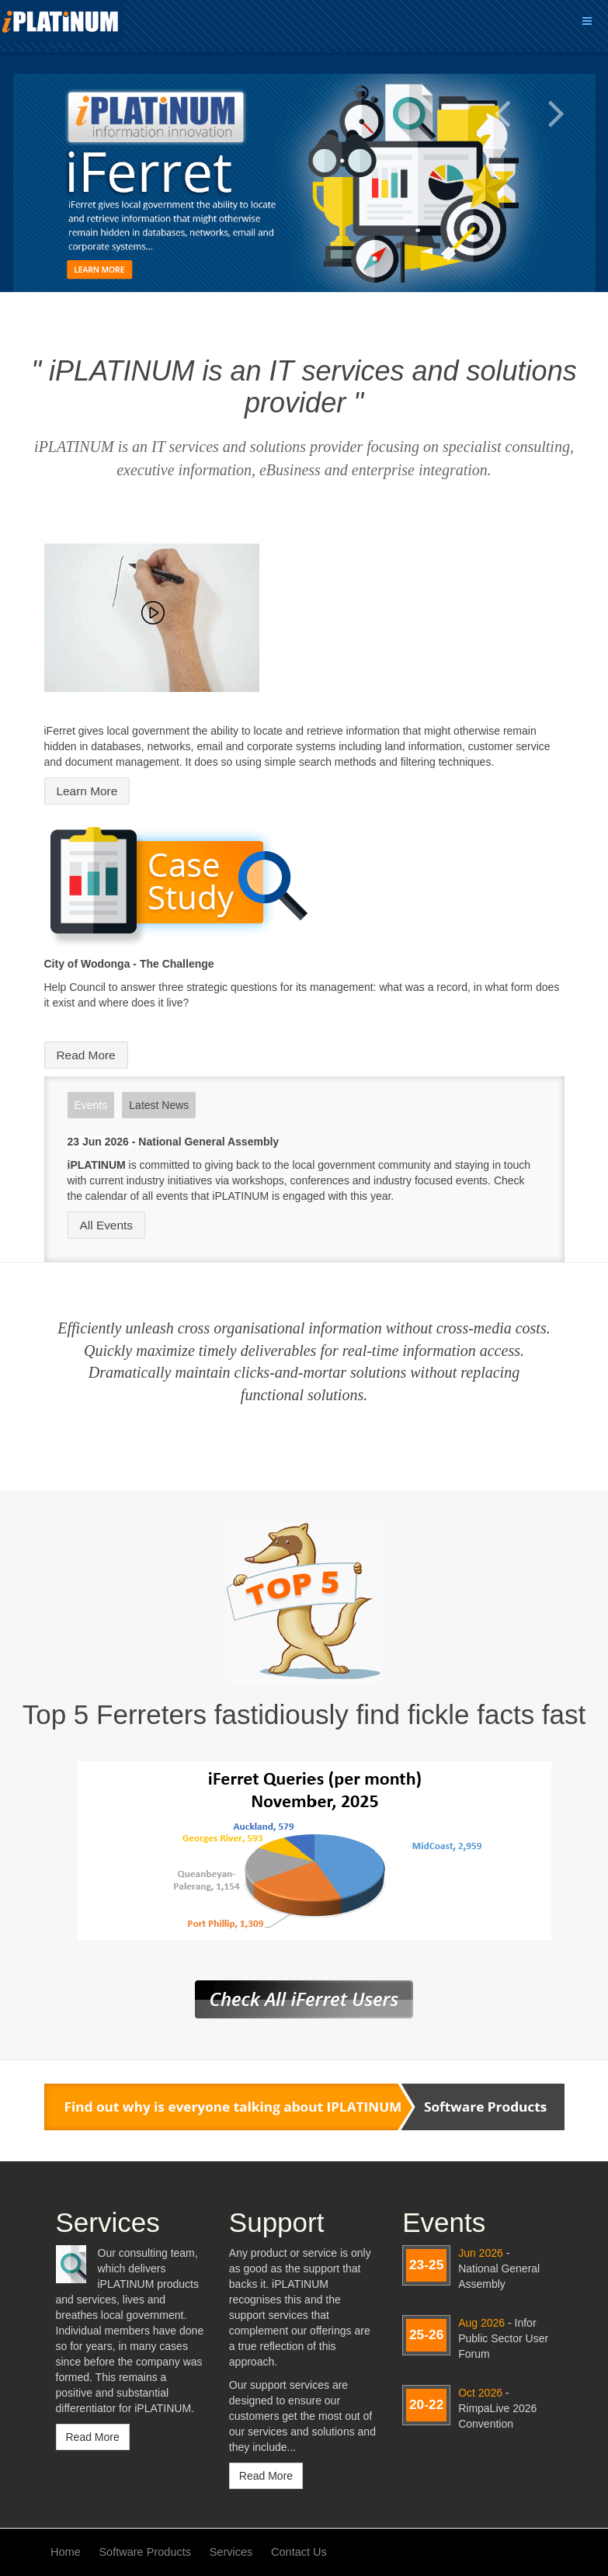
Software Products (145, 2552)
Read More (86, 1055)
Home (65, 2552)
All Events (106, 1225)
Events (91, 1105)
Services (231, 2552)
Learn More (87, 791)
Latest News (159, 1105)
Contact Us (299, 2552)
